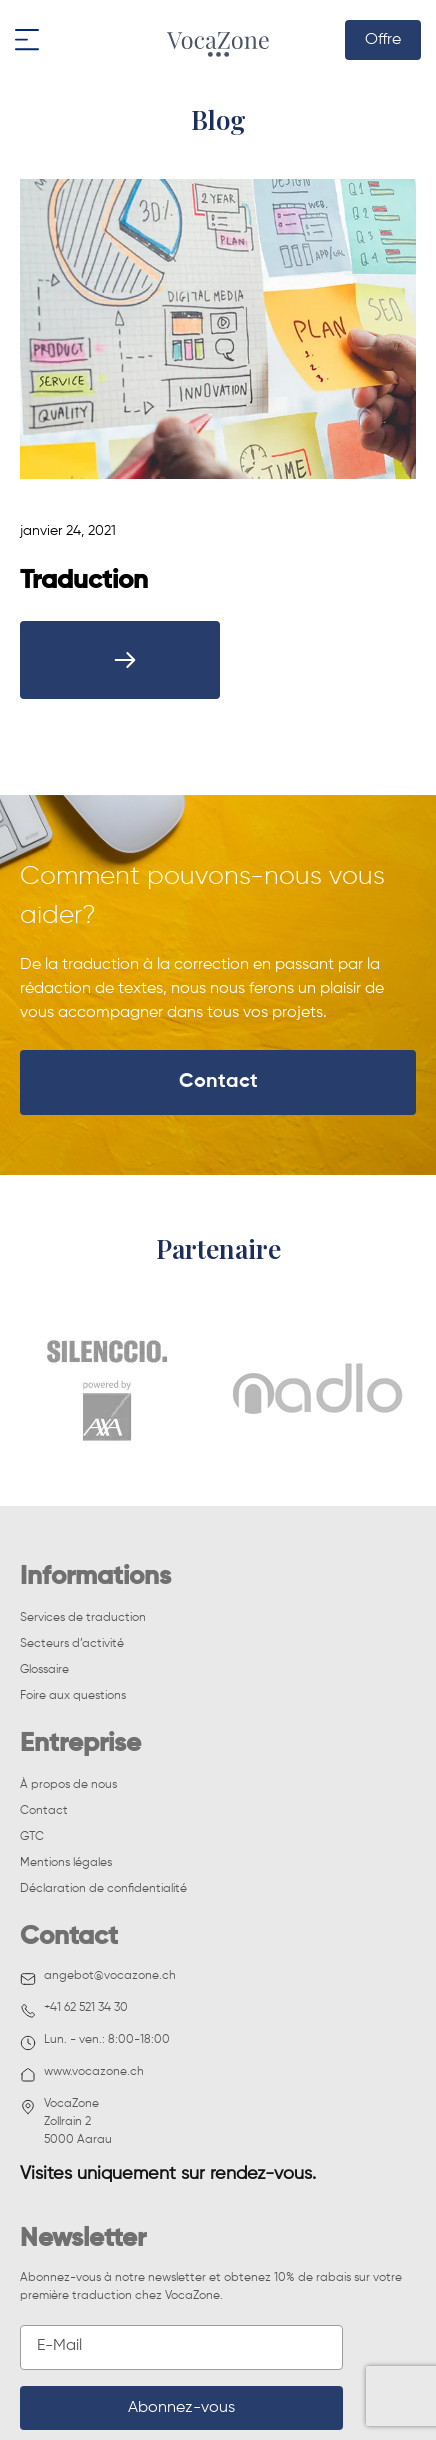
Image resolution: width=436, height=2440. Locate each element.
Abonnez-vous (181, 2408)
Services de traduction (83, 1618)
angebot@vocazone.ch (98, 1978)
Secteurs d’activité (72, 1644)
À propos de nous (68, 1785)
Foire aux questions (73, 1696)
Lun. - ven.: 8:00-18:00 (95, 2042)
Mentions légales (66, 1863)
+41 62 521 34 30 (74, 2010)
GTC (32, 1837)
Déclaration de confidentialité (103, 1889)
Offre (383, 40)
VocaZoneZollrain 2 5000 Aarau (66, 2122)
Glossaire (44, 1670)
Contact (218, 1082)
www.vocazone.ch (82, 2074)
